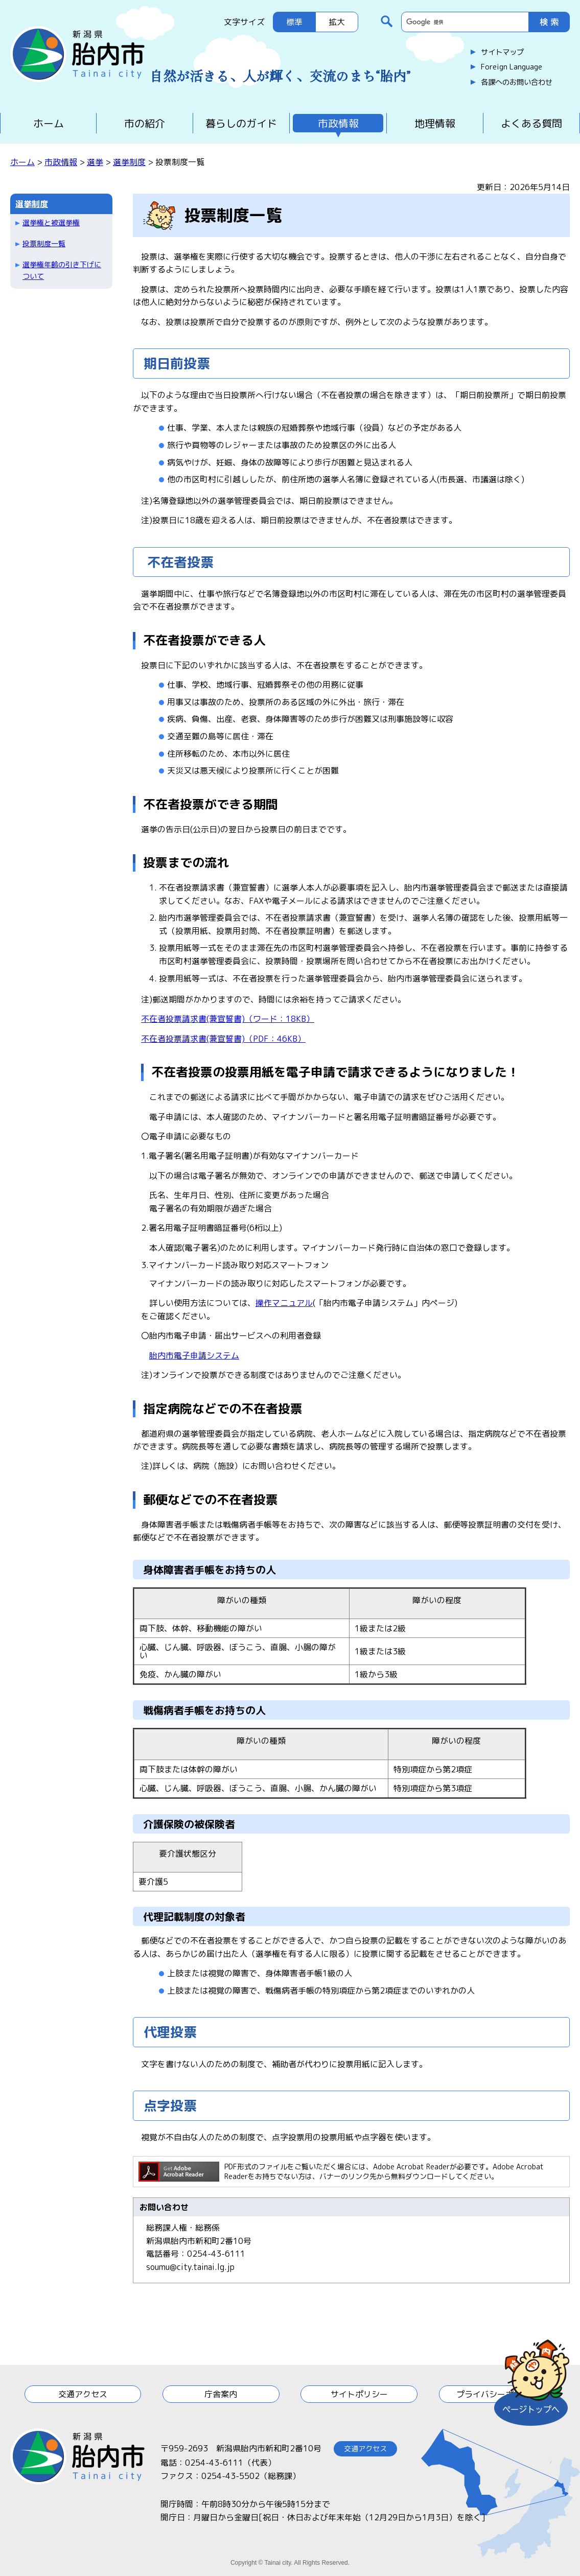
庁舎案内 (220, 2394)
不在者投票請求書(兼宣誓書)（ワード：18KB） (227, 1018)
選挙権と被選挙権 (51, 222)
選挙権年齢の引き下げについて (61, 270)
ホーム (48, 123)
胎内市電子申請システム (194, 1355)
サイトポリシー (359, 2394)
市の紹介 (144, 123)
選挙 (95, 162)
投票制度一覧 (43, 243)
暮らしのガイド (241, 123)
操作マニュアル (284, 1302)
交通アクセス (82, 2394)
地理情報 (434, 123)
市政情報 (338, 123)
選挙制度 (129, 162)
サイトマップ (502, 52)
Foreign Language (511, 67)
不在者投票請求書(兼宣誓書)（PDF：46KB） (223, 1038)
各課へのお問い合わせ (516, 82)
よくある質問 (531, 123)
